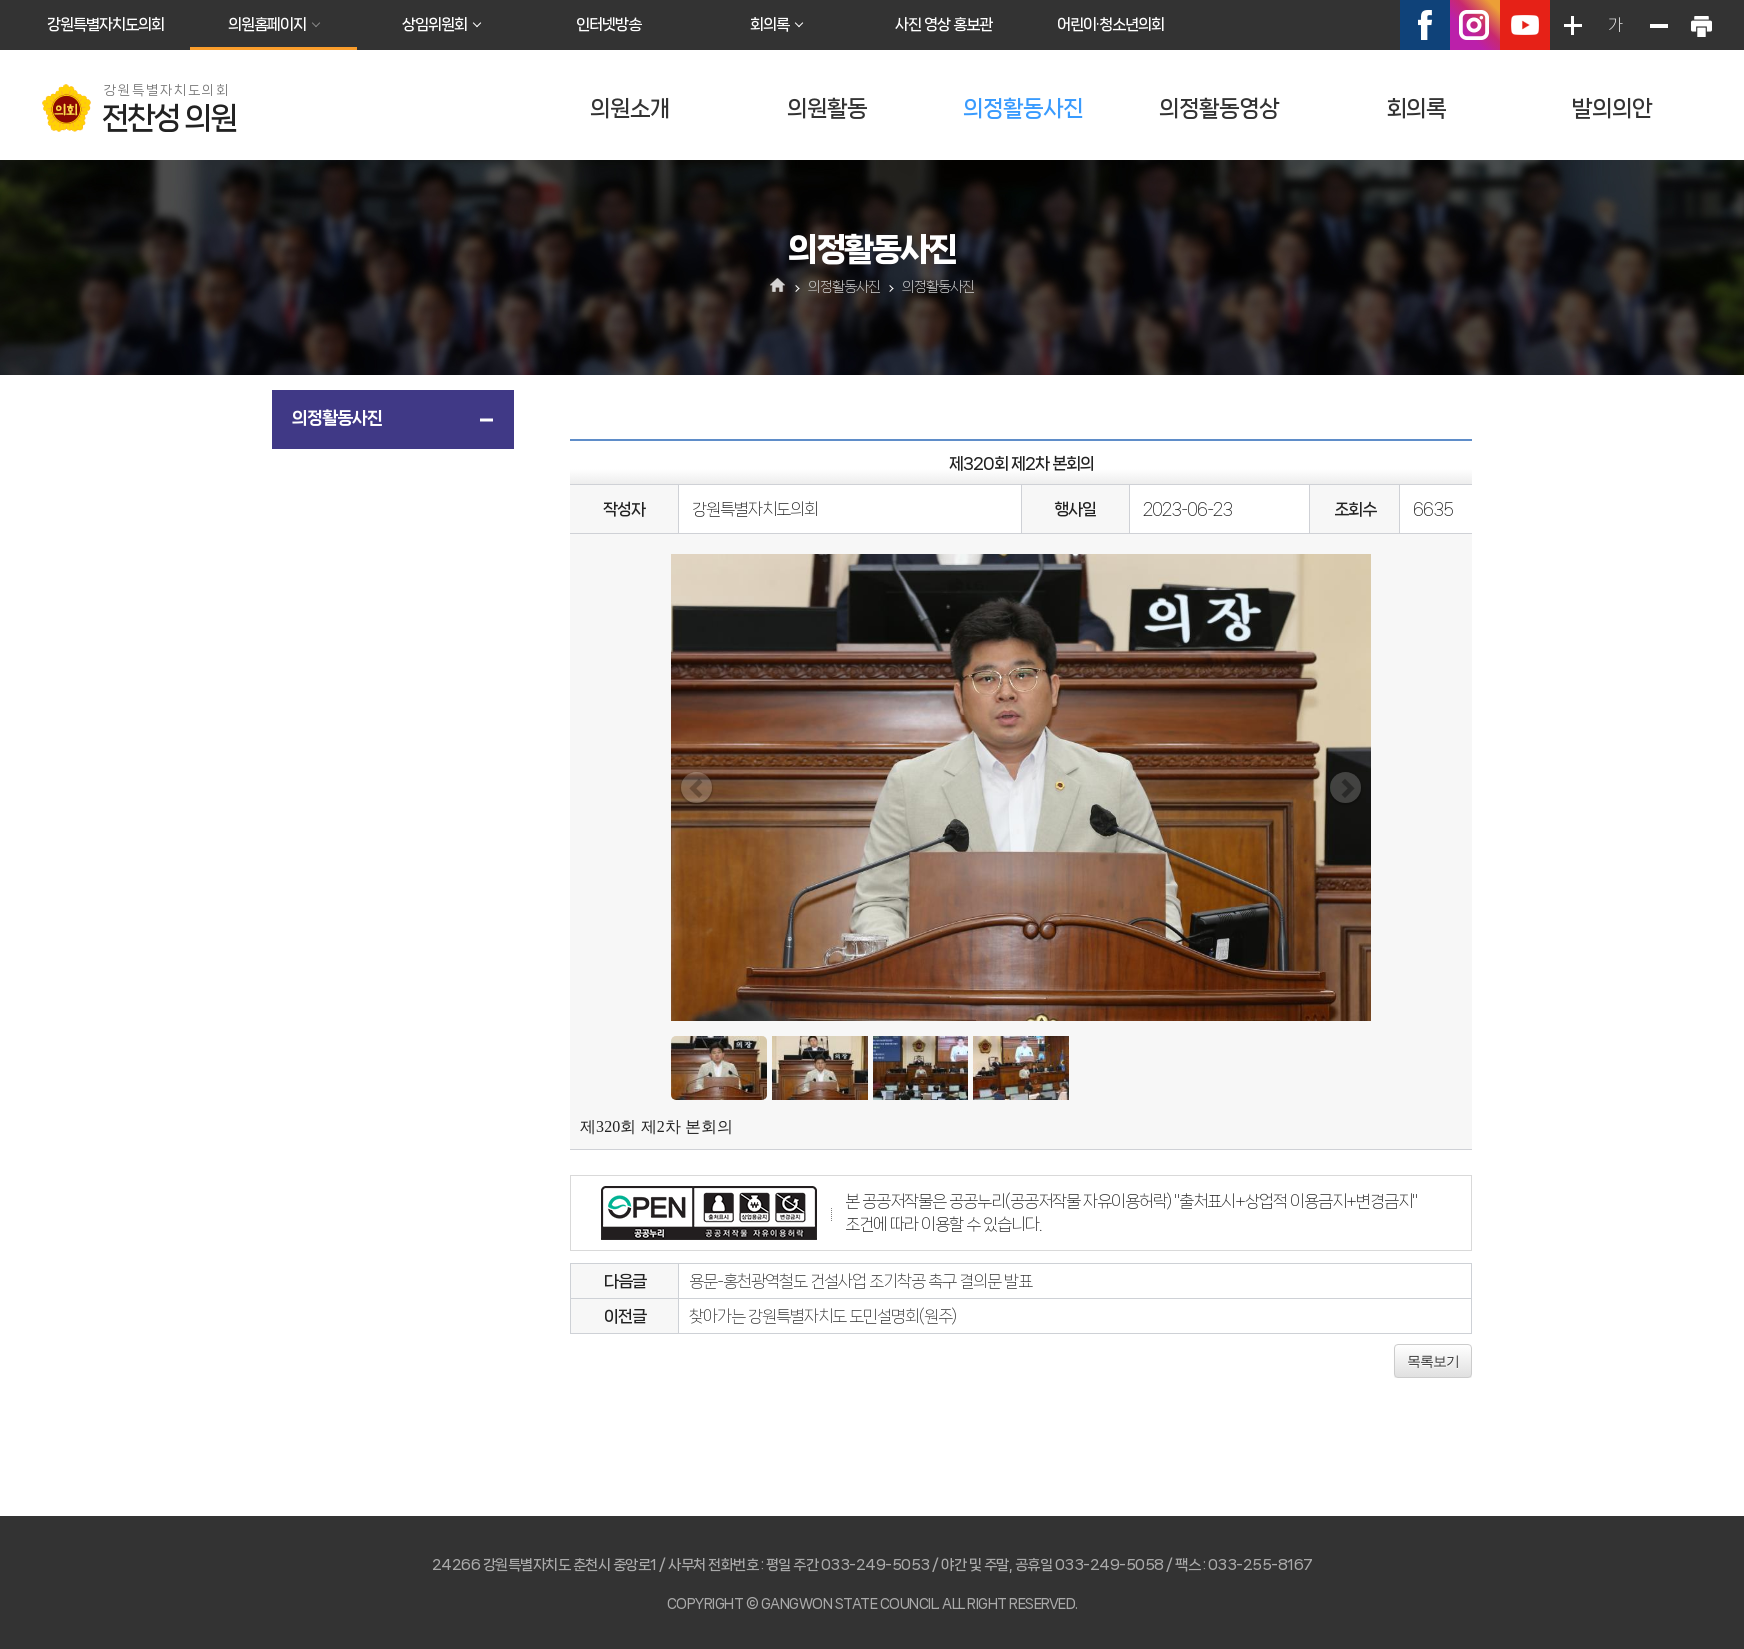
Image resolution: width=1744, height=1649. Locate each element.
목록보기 (1433, 1361)
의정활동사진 (1023, 108)
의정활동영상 (1219, 108)
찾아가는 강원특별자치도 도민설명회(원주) (822, 1316)
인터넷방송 (608, 24)
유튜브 (1525, 25)
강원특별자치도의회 (105, 24)
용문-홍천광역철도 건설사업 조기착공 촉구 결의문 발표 (860, 1281)
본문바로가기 (0, 0)
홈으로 (778, 287)
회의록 (769, 24)
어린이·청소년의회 (1110, 24)
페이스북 (1425, 25)
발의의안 (1612, 108)
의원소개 (630, 108)
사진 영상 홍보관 (943, 24)
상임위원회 (434, 24)
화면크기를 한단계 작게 (1658, 25)
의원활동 (827, 108)
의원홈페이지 (267, 24)
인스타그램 (1475, 25)
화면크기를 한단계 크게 (1572, 25)
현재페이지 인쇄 (1701, 25)
